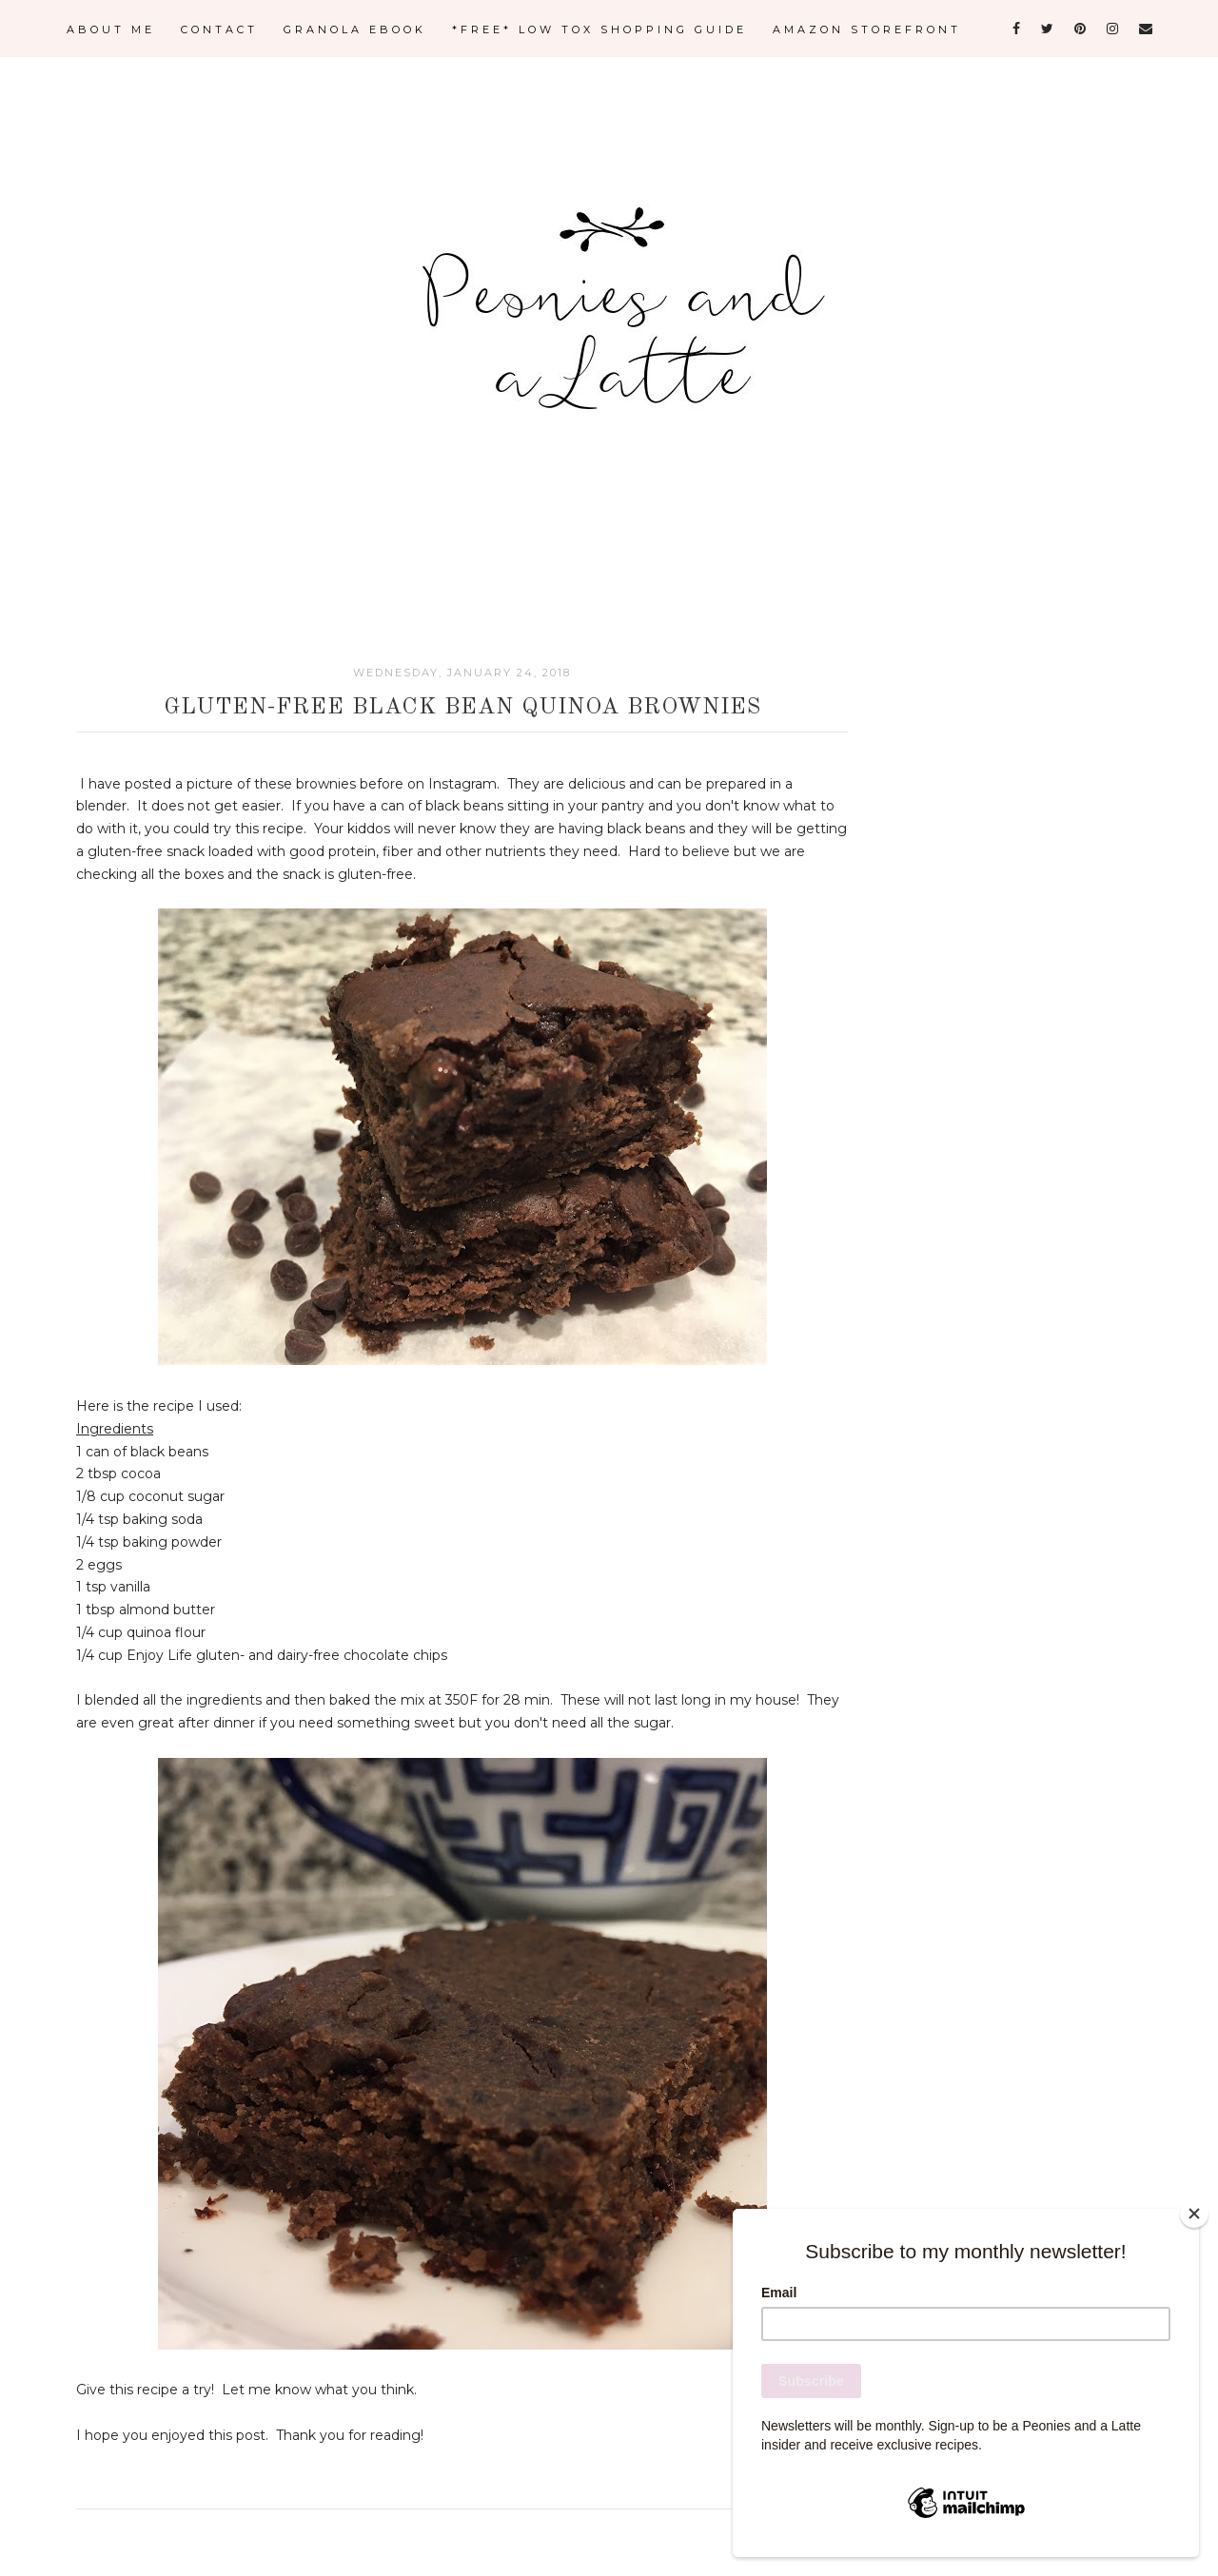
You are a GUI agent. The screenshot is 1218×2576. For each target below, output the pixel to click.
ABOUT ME (111, 29)
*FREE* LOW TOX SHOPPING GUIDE (599, 29)
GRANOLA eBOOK (355, 29)
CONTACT (219, 29)
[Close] (1194, 2213)
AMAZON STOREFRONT (867, 29)
